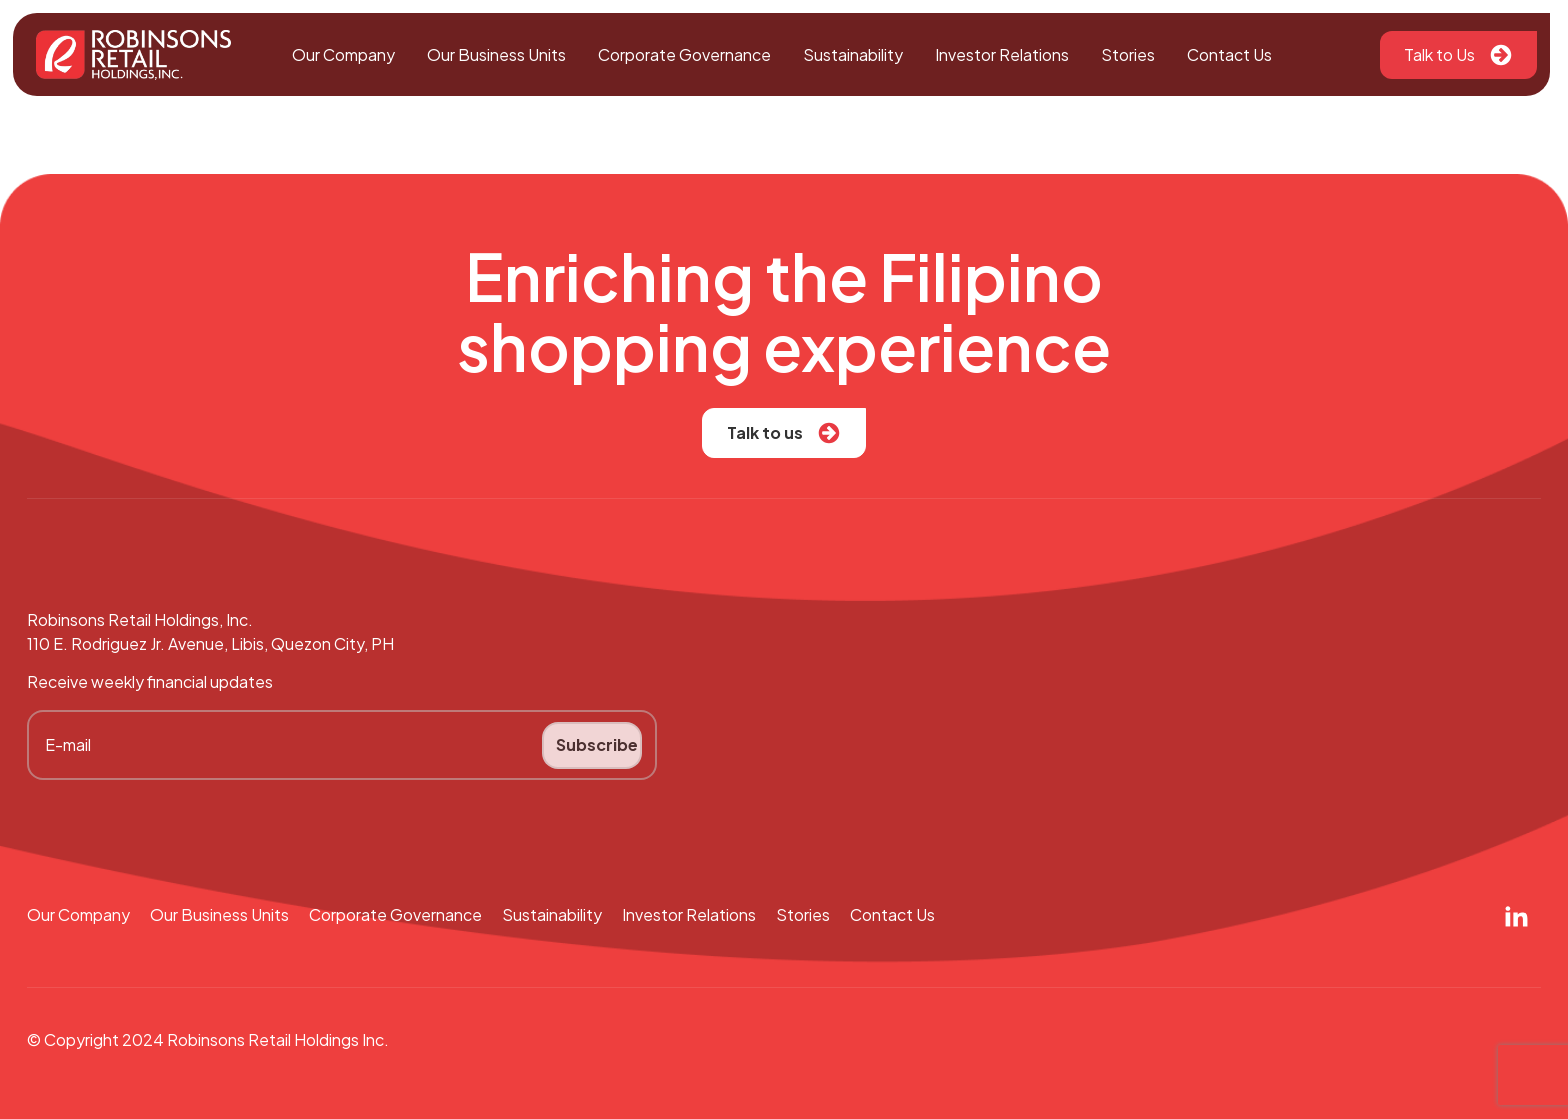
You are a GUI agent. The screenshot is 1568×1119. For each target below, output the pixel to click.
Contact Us (1229, 54)
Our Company (343, 54)
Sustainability (853, 54)
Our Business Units (496, 54)
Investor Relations (1002, 54)
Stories (1128, 54)
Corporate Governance (684, 54)
